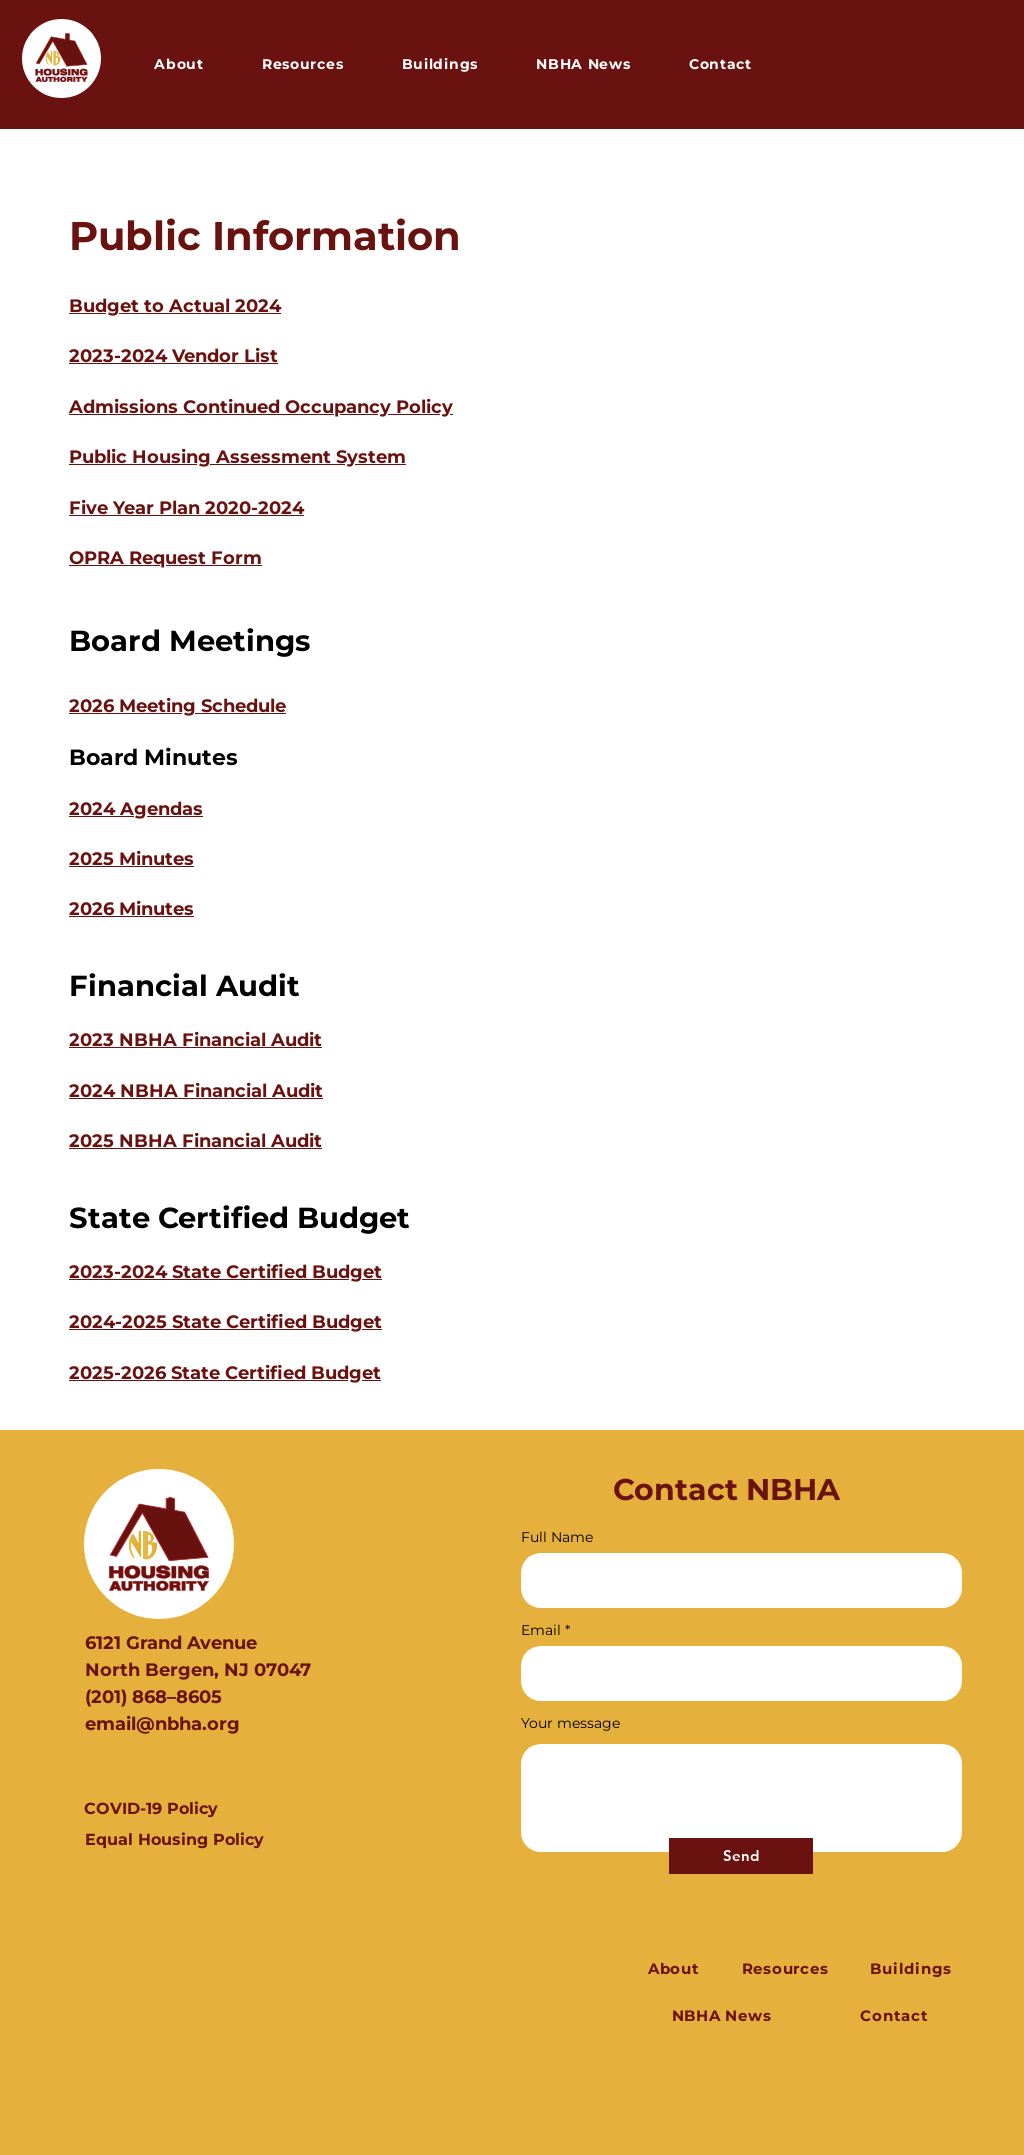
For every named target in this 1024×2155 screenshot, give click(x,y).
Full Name (557, 1537)
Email (541, 1630)
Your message (570, 1723)
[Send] (741, 1856)
